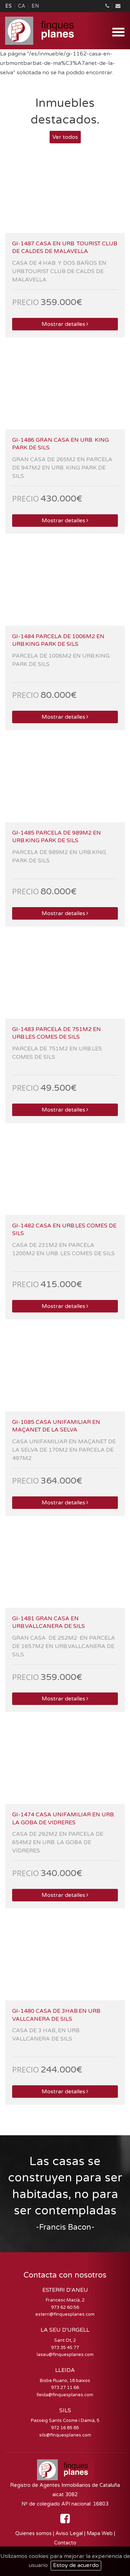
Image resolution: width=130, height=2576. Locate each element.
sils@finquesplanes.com (65, 2435)
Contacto (65, 2543)
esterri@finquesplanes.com (65, 2314)
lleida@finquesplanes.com (65, 2395)
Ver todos (65, 137)
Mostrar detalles (65, 324)
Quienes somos (33, 2533)
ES (8, 6)
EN (35, 6)
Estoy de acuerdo (76, 2565)
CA (21, 6)
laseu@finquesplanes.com (65, 2354)
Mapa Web (100, 2533)
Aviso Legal (69, 2533)
